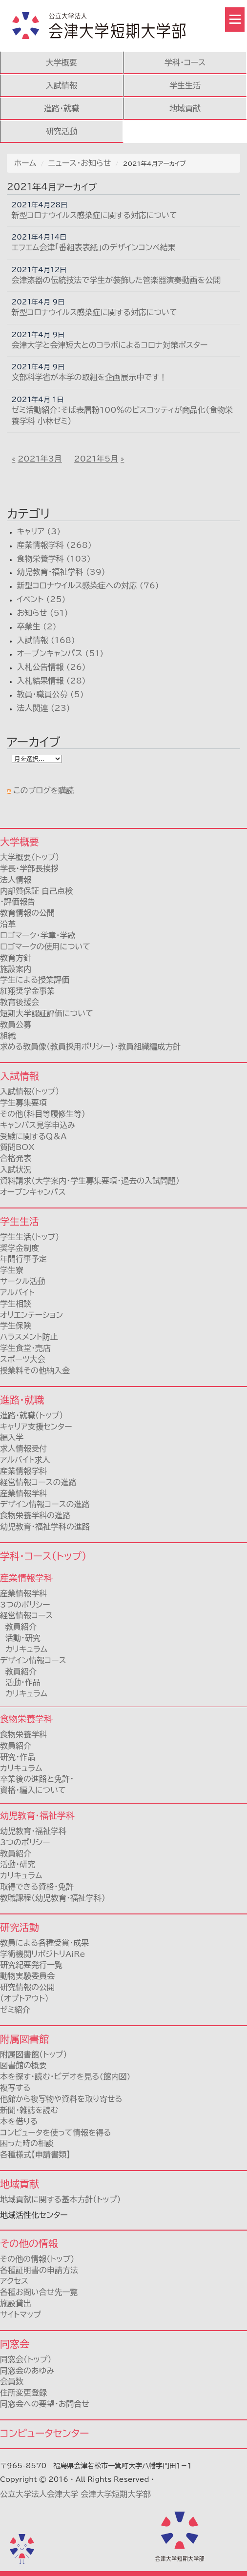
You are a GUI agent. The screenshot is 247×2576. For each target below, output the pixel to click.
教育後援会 (19, 1002)
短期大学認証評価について (46, 1013)
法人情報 (15, 880)
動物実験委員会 (27, 1976)
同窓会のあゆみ (27, 2371)
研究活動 (61, 131)
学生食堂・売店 (25, 1348)
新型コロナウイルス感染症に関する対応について (94, 215)
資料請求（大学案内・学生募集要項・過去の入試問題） (90, 1181)
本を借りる (19, 2121)
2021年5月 (96, 459)
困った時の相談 (27, 2143)
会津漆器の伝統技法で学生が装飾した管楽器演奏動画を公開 (116, 280)
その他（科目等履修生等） (42, 1114)
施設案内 (15, 969)
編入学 (11, 1437)
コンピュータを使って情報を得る (55, 2132)
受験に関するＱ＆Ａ (33, 1136)
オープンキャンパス (33, 1192)
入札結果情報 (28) (51, 680)
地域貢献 (185, 108)
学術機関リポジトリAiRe (42, 1954)
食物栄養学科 (23, 1734)
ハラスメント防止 (29, 1337)
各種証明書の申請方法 (39, 2270)
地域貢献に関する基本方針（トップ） (60, 2199)
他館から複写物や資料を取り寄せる (61, 2099)
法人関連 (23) (43, 708)
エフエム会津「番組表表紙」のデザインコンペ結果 (94, 247)
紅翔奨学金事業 (27, 991)
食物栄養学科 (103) (53, 559)
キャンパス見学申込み (37, 1125)
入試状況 (15, 1169)
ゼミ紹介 (15, 2009)
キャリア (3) (39, 531)
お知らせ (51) (42, 613)
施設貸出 (15, 2303)
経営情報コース (26, 1615)
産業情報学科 (23, 1593)
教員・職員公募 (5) (50, 694)
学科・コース (185, 62)
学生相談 (15, 1304)
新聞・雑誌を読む (29, 2110)
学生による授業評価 (34, 980)
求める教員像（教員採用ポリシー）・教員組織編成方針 (90, 1046)
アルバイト (17, 1292)
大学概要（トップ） (29, 857)
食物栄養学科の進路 (35, 1515)
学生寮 (11, 1270)
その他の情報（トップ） (37, 2259)
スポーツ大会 (22, 1359)
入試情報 (61, 85)
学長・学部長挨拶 (29, 868)
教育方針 (15, 958)
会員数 (11, 2381)
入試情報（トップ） (29, 1091)
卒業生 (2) (36, 626)
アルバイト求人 (25, 1460)
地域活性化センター (34, 2215)
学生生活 (185, 85)
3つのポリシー (25, 1605)
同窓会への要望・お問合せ (44, 2404)
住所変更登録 (23, 2392)
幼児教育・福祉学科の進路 (45, 1526)
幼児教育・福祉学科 (33, 1831)
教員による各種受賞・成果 (44, 1943)
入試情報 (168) (46, 640)
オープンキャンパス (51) (60, 653)
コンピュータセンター (44, 2433)
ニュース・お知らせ (79, 163)
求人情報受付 (23, 1448)
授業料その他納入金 (35, 1370)
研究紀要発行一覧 (31, 1965)
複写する (15, 2088)
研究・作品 (17, 1757)
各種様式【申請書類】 (35, 2154)
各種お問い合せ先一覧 (39, 2292)
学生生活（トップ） (29, 1237)
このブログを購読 (43, 790)
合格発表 (15, 1158)
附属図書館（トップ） (33, 2054)
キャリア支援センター (36, 1426)
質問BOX (17, 1147)
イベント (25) (41, 599)
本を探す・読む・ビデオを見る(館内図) (65, 2076)
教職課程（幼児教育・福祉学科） (52, 1898)
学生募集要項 (23, 1103)
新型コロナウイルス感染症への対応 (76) (88, 585)
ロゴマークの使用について (45, 946)
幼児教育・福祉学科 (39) (61, 572)
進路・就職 (61, 108)
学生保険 (15, 1325)
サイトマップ (20, 2314)
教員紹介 (18, 1626)
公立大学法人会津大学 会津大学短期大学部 (75, 2494)
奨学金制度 (19, 1248)
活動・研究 (20, 1638)
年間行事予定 (23, 1259)
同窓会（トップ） (25, 2359)
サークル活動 (22, 1281)
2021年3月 (40, 459)
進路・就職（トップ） (31, 1415)
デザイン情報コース (33, 1660)
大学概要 (61, 62)
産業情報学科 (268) (54, 545)
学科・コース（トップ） (43, 1556)
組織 (8, 1036)
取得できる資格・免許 (37, 1887)
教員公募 (15, 1024)
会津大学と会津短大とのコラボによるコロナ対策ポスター (110, 345)
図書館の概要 (23, 2065)
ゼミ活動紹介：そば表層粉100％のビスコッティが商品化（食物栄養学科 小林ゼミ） (122, 415)
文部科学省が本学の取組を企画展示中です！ (89, 377)
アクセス (14, 2281)
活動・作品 (20, 1682)
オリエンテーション (31, 1315)
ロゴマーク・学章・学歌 (37, 935)
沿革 (8, 924)
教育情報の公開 (27, 913)
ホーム (25, 163)
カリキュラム (23, 1649)
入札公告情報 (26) (51, 667)
